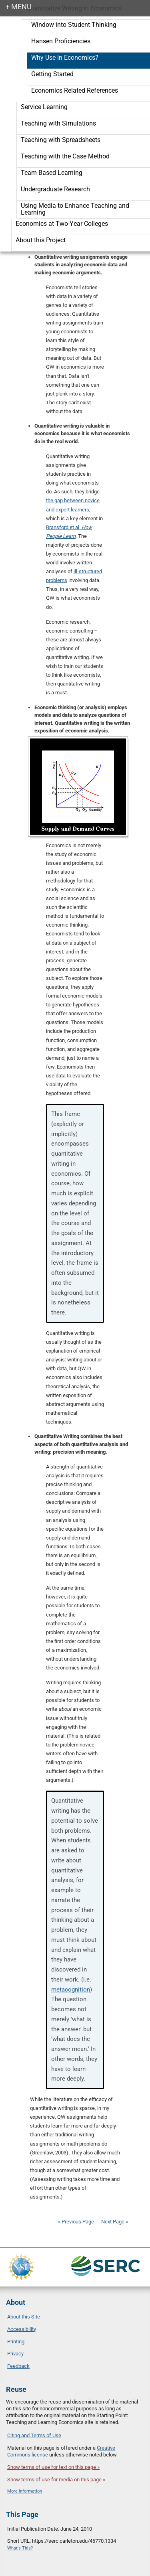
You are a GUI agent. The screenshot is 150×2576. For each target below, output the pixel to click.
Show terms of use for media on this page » (56, 2480)
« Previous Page (76, 2222)
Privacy (15, 2354)
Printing (15, 2342)
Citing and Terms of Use (34, 2435)
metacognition (70, 1989)
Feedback (18, 2366)
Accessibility (21, 2329)
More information (24, 2491)
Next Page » (114, 2222)
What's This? (20, 2548)
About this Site (23, 2317)
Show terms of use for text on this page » (53, 2467)
